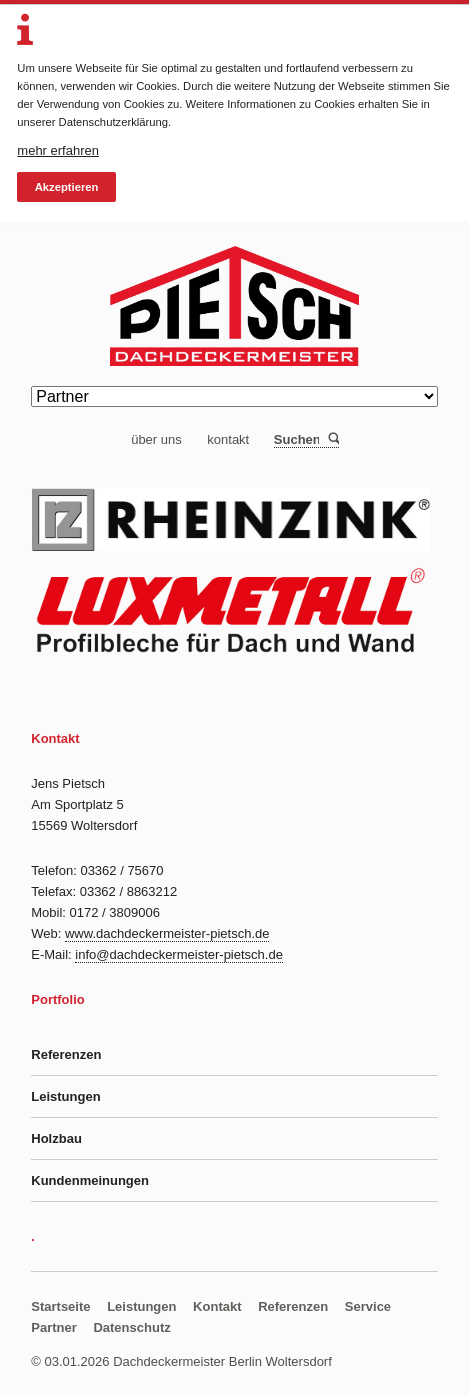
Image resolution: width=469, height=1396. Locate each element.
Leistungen (65, 1096)
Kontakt (217, 1306)
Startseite (60, 1306)
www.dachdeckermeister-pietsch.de (167, 933)
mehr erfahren (58, 150)
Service (368, 1306)
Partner (54, 1327)
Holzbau (56, 1138)
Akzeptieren (67, 187)
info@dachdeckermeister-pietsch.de (179, 954)
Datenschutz (131, 1327)
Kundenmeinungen (90, 1180)
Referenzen (66, 1054)
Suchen (332, 439)
